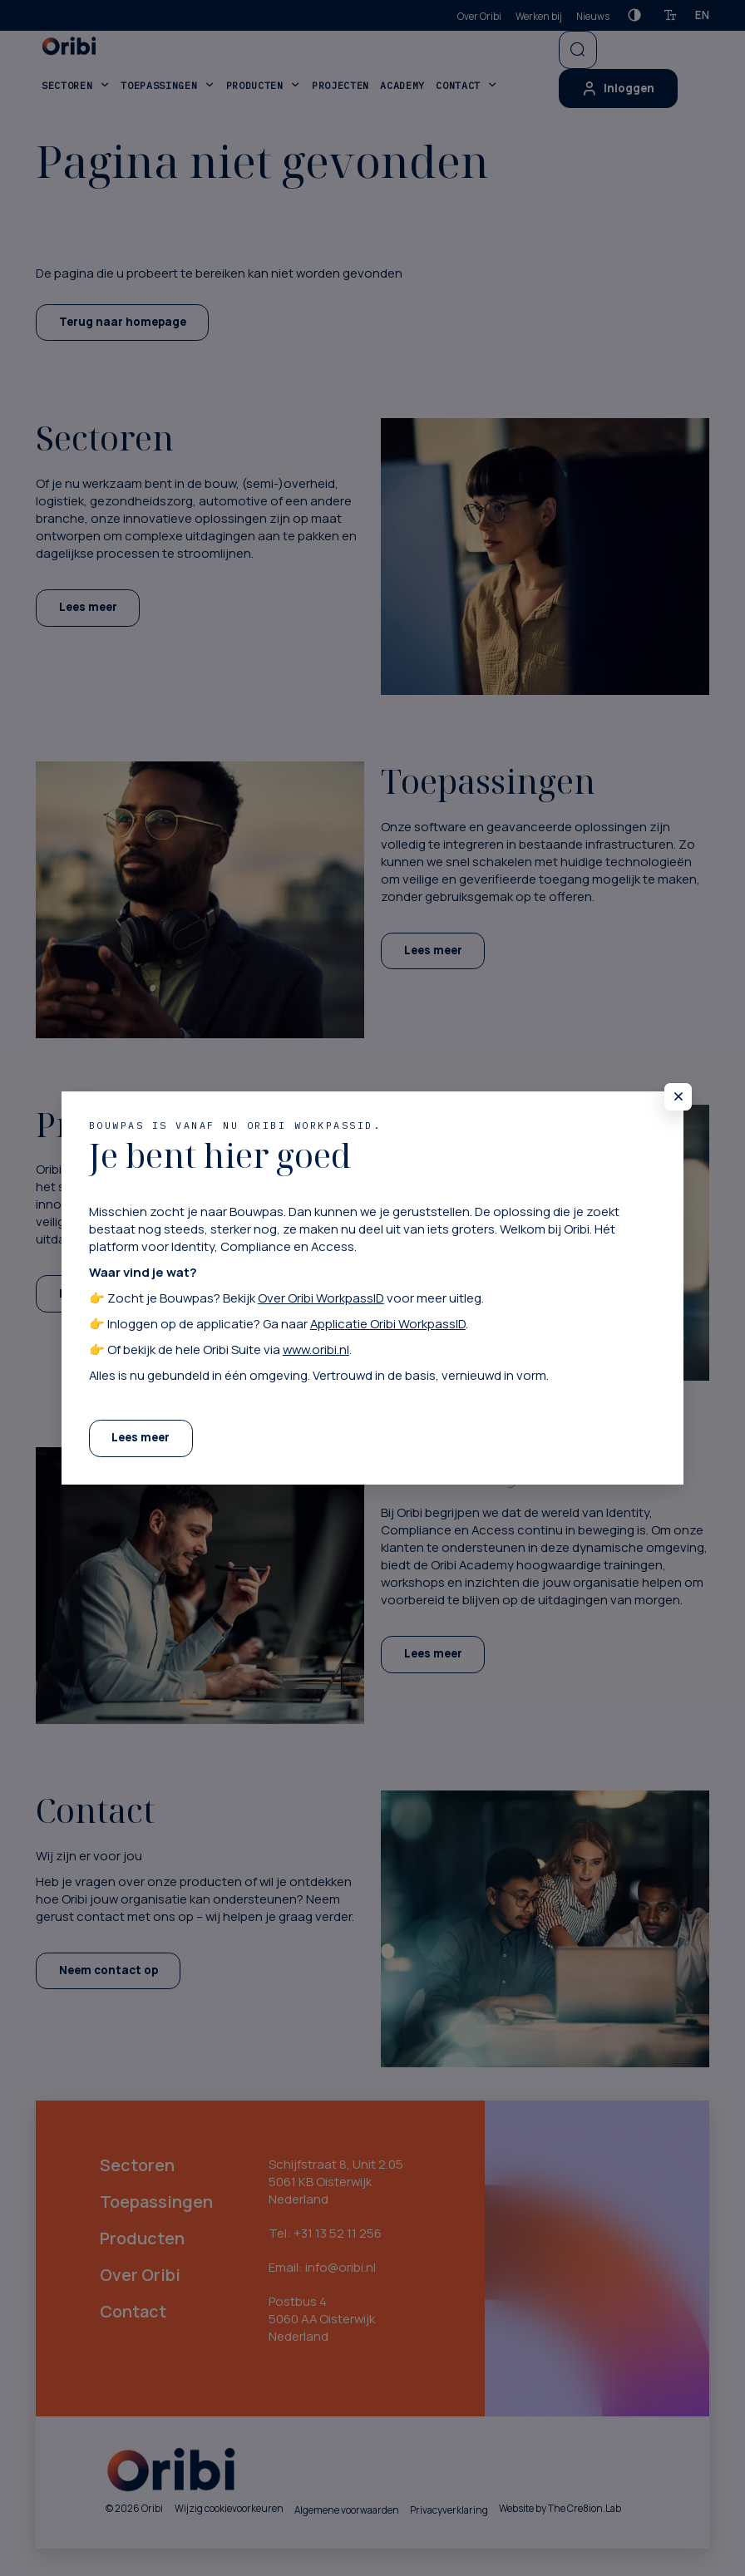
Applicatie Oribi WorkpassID (388, 1323)
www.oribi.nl (316, 1349)
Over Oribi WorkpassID (321, 1297)
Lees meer (140, 1437)
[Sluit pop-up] (678, 1097)
